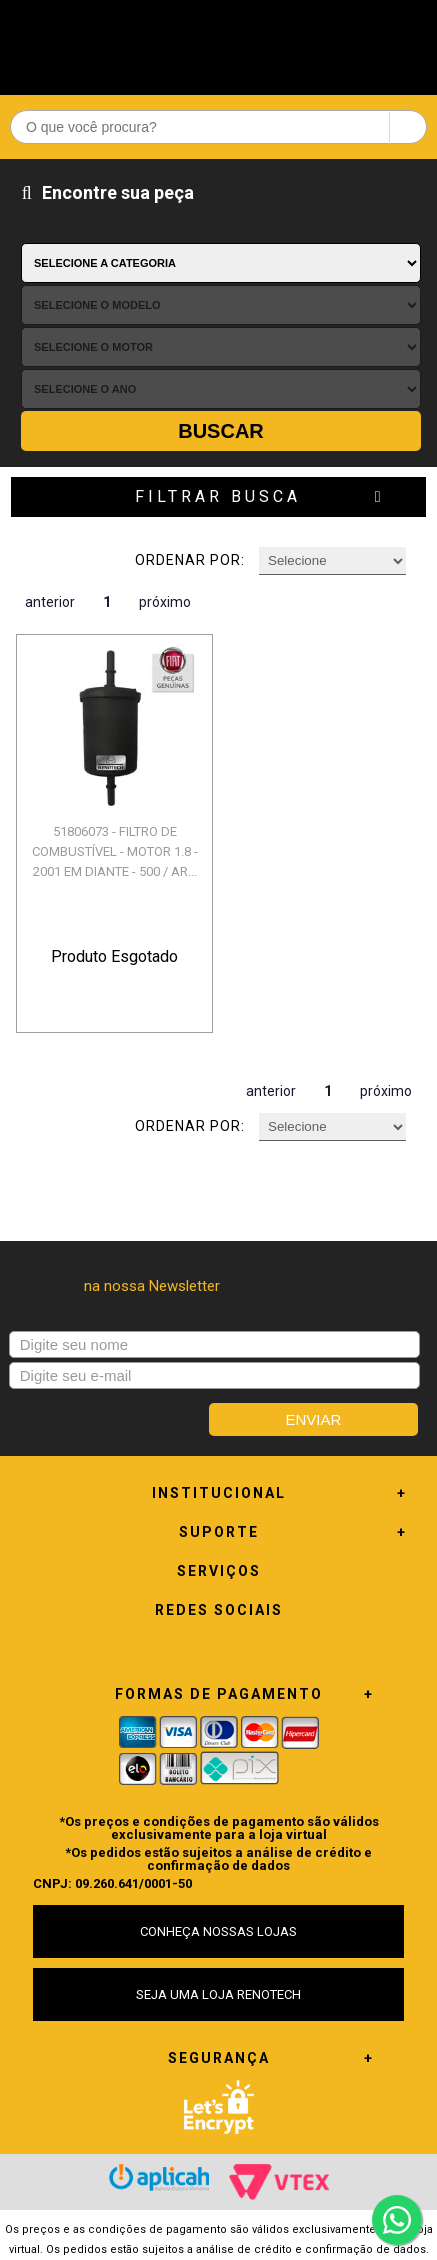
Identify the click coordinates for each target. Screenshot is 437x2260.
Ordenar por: (190, 560)
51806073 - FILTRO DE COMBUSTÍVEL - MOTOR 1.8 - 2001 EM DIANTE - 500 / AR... (115, 851)
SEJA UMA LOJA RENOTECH (218, 1994)
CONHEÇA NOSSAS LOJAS (218, 1931)
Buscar (221, 431)
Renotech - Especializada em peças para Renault (219, 42)
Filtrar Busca (218, 496)
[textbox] (218, 127)
